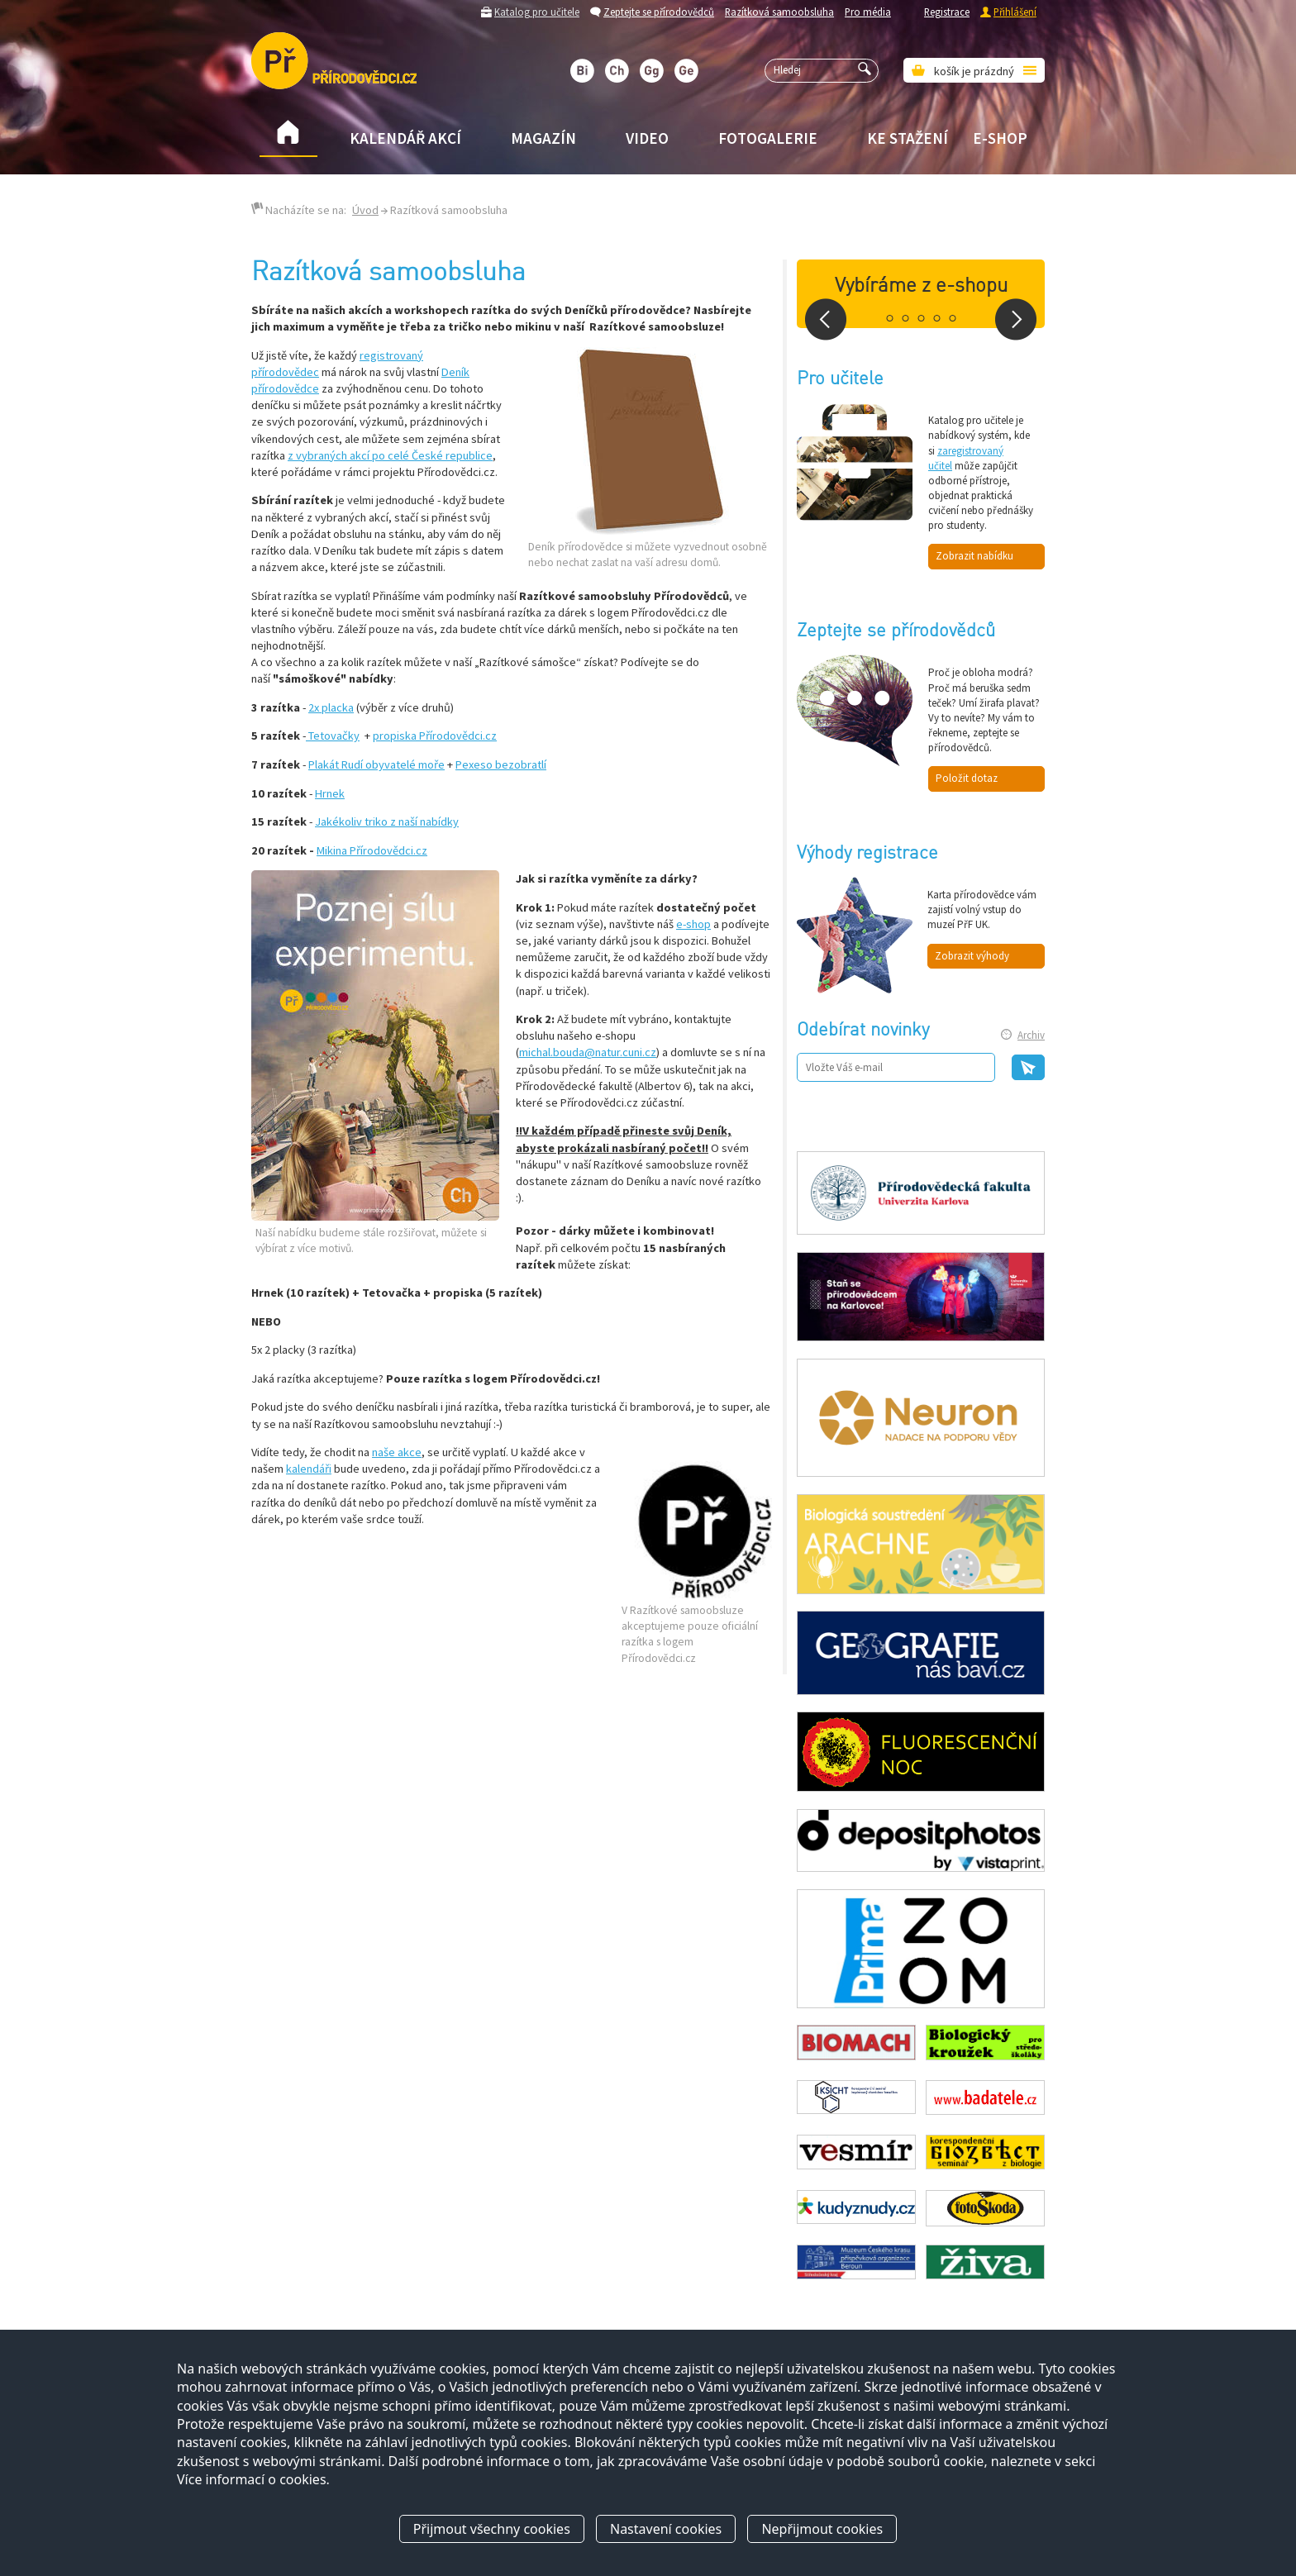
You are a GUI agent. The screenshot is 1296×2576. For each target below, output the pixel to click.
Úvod (365, 209)
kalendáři (308, 1468)
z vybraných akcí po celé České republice (390, 455)
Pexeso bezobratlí (500, 764)
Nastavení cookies (666, 2529)
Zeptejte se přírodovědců (658, 11)
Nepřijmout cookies (822, 2529)
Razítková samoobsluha (779, 11)
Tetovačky (333, 735)
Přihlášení (1014, 11)
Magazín (543, 138)
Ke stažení (907, 138)
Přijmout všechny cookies (491, 2529)
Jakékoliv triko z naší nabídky (387, 821)
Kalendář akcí (405, 138)
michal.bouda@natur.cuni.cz (587, 1052)
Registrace (947, 11)
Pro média (868, 11)
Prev (825, 319)
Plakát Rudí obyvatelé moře (376, 764)
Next (1015, 319)
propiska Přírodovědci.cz (435, 735)
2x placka (331, 707)
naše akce (397, 1452)
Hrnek (330, 793)
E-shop (1000, 138)
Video (647, 138)
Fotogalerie (767, 138)
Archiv (1031, 1035)
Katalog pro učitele (536, 11)
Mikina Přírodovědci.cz (372, 850)
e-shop (693, 924)
